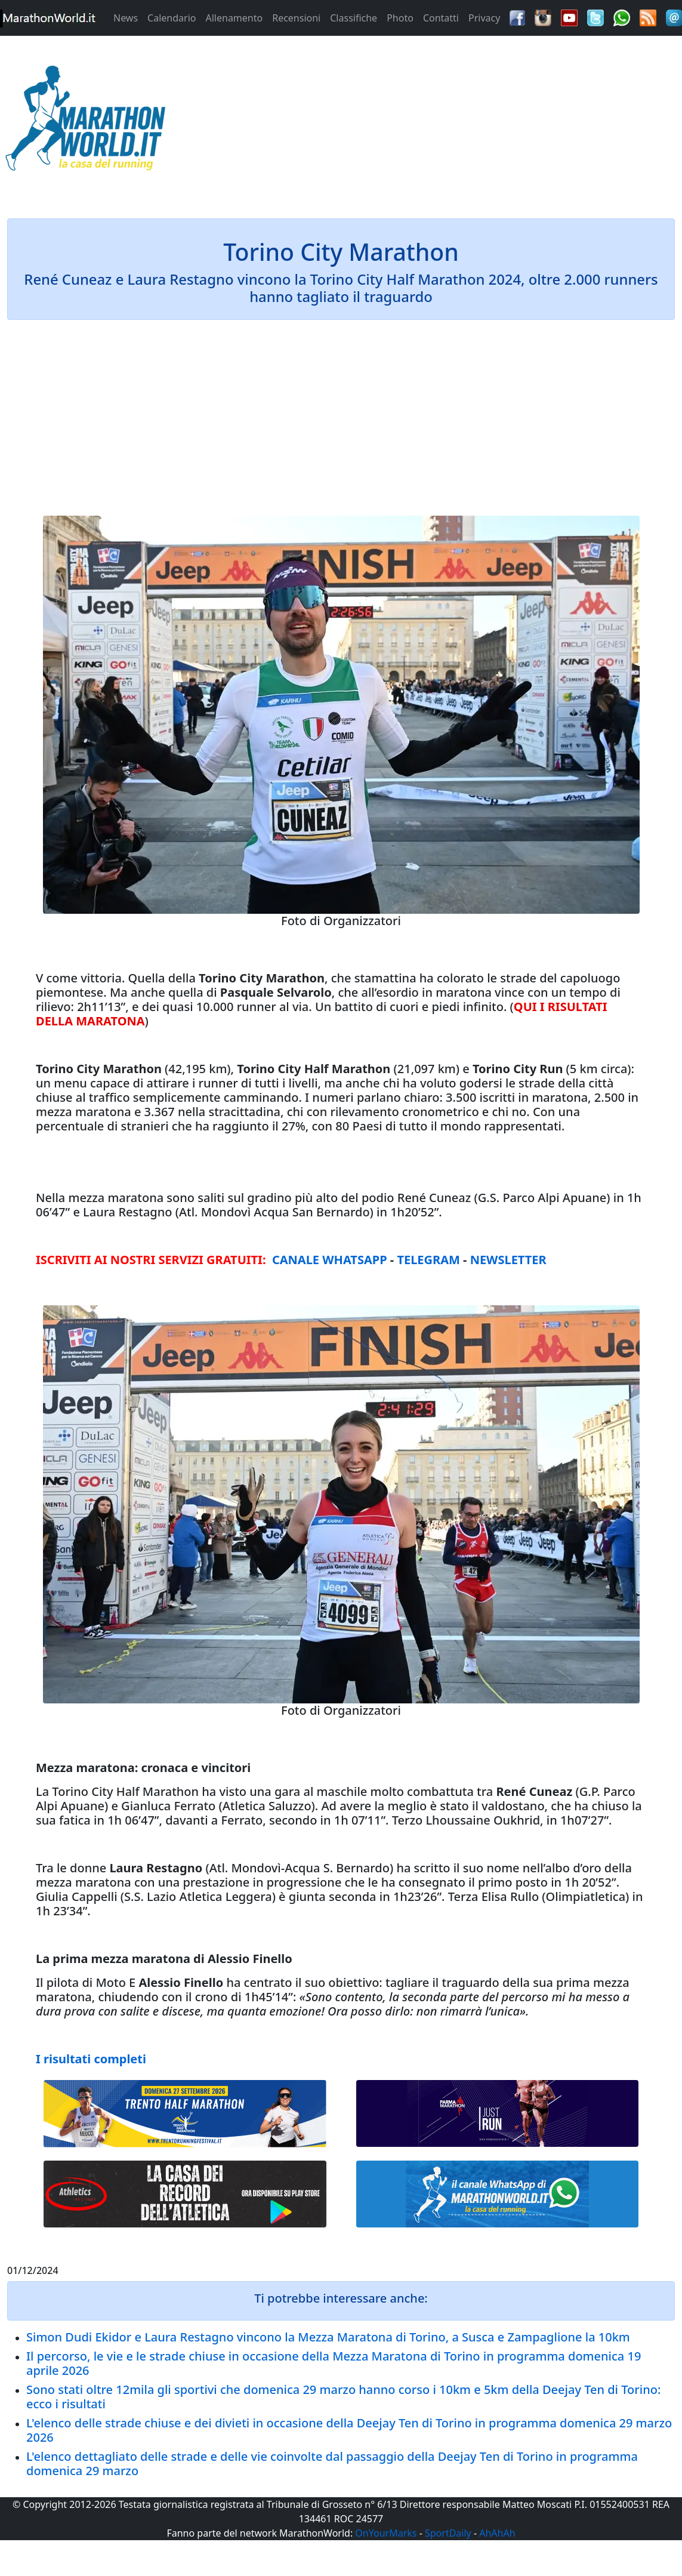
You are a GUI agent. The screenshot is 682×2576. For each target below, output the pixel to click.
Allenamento (234, 17)
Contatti (441, 17)
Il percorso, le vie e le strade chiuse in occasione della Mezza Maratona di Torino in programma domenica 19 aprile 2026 (333, 2363)
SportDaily (448, 2533)
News (125, 17)
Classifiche (353, 17)
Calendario (171, 17)
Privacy (484, 17)
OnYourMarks (385, 2533)
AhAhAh (497, 2533)
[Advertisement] (426, 121)
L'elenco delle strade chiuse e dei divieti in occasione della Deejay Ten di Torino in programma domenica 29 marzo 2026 (349, 2430)
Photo (400, 17)
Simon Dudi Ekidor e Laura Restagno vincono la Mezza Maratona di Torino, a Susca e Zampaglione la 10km (328, 2337)
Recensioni (296, 17)
